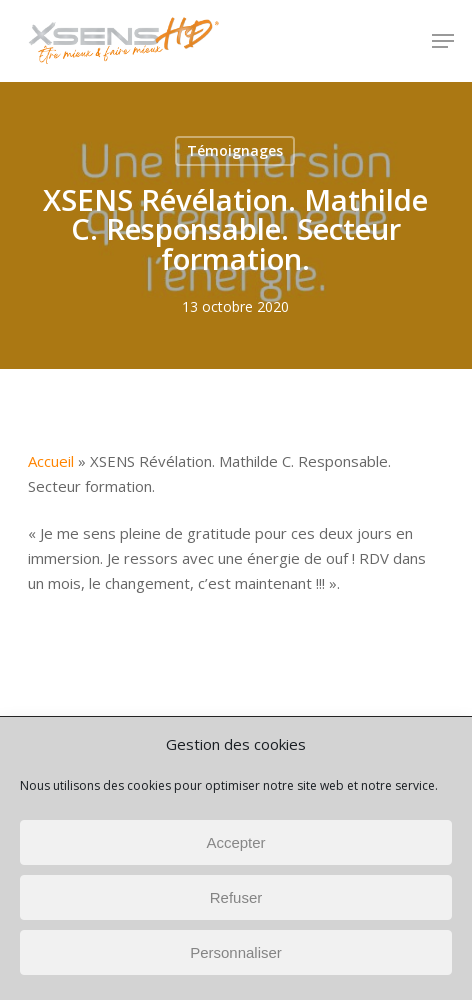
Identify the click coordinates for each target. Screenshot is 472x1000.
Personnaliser (236, 952)
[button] (443, 41)
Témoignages (235, 150)
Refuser (236, 897)
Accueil (51, 461)
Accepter (235, 842)
